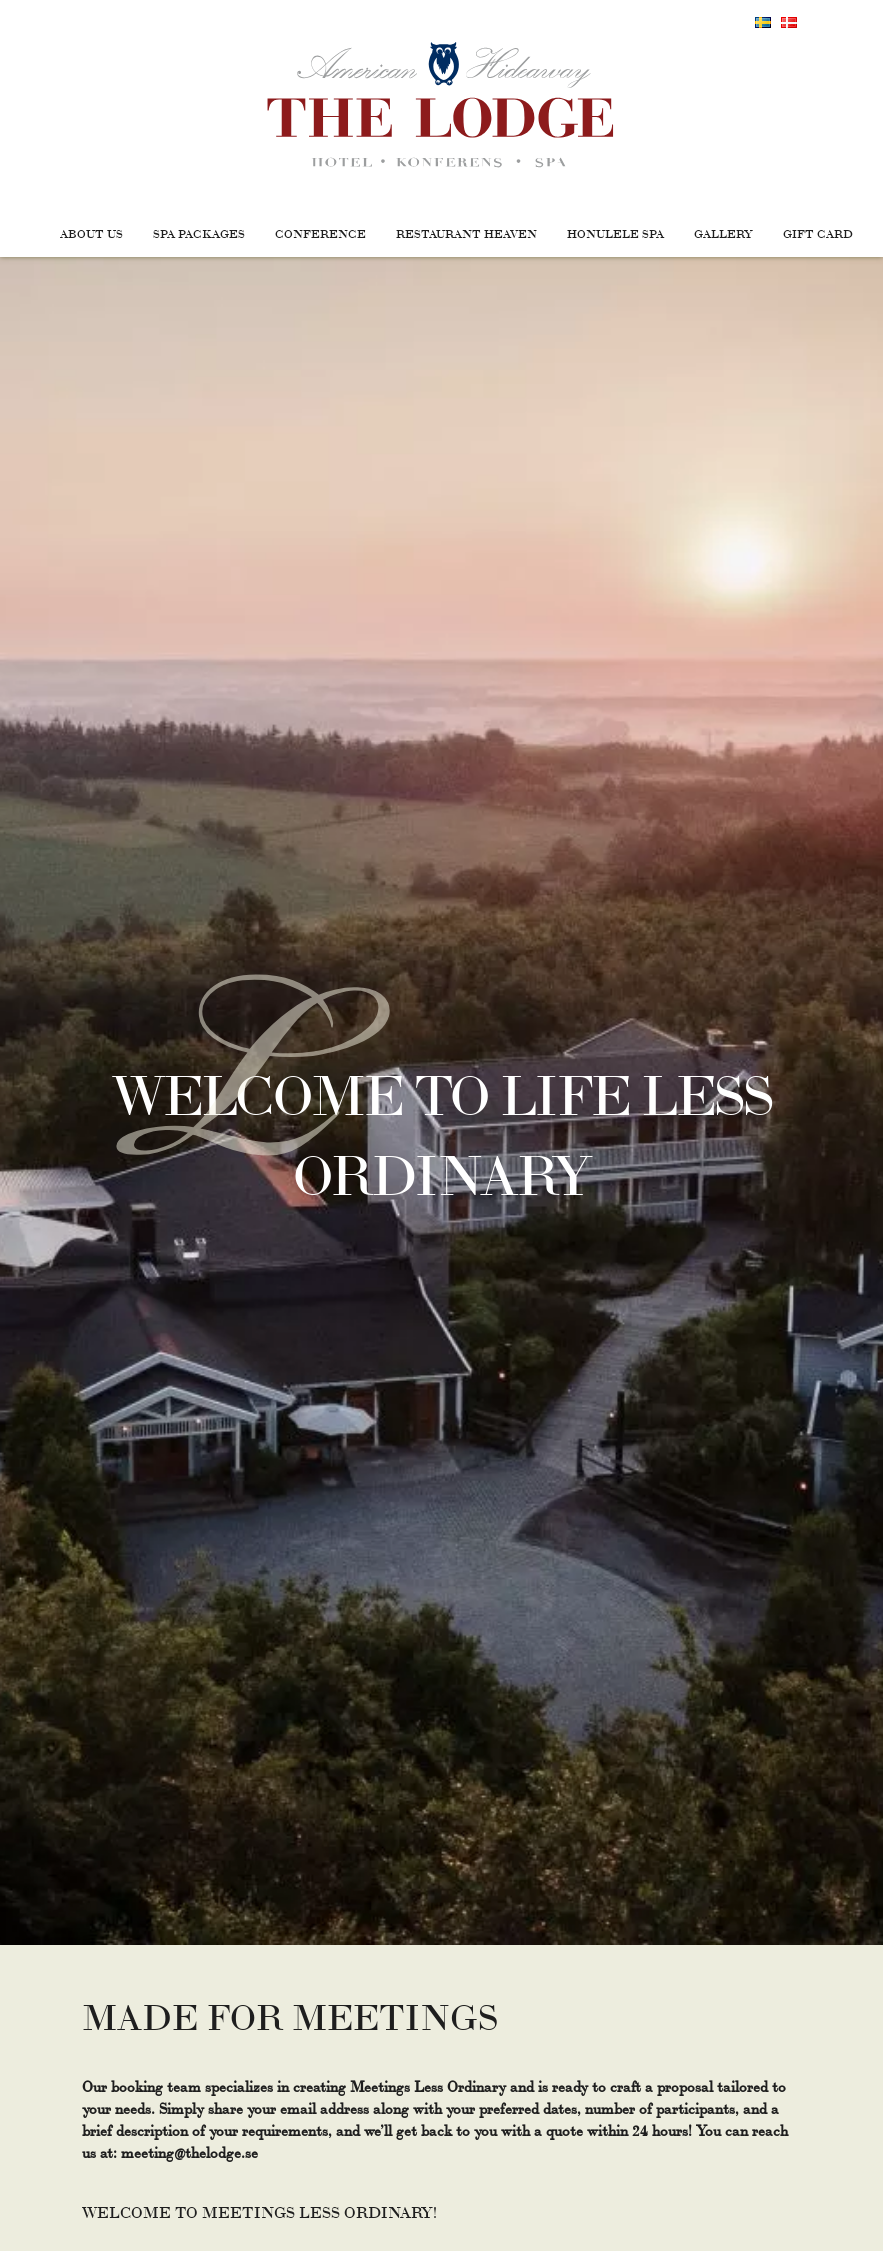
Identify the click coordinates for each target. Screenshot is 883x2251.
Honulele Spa (615, 233)
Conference (320, 233)
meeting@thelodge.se (189, 2151)
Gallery (723, 233)
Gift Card (818, 233)
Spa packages (199, 233)
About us (91, 233)
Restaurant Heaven (466, 233)
